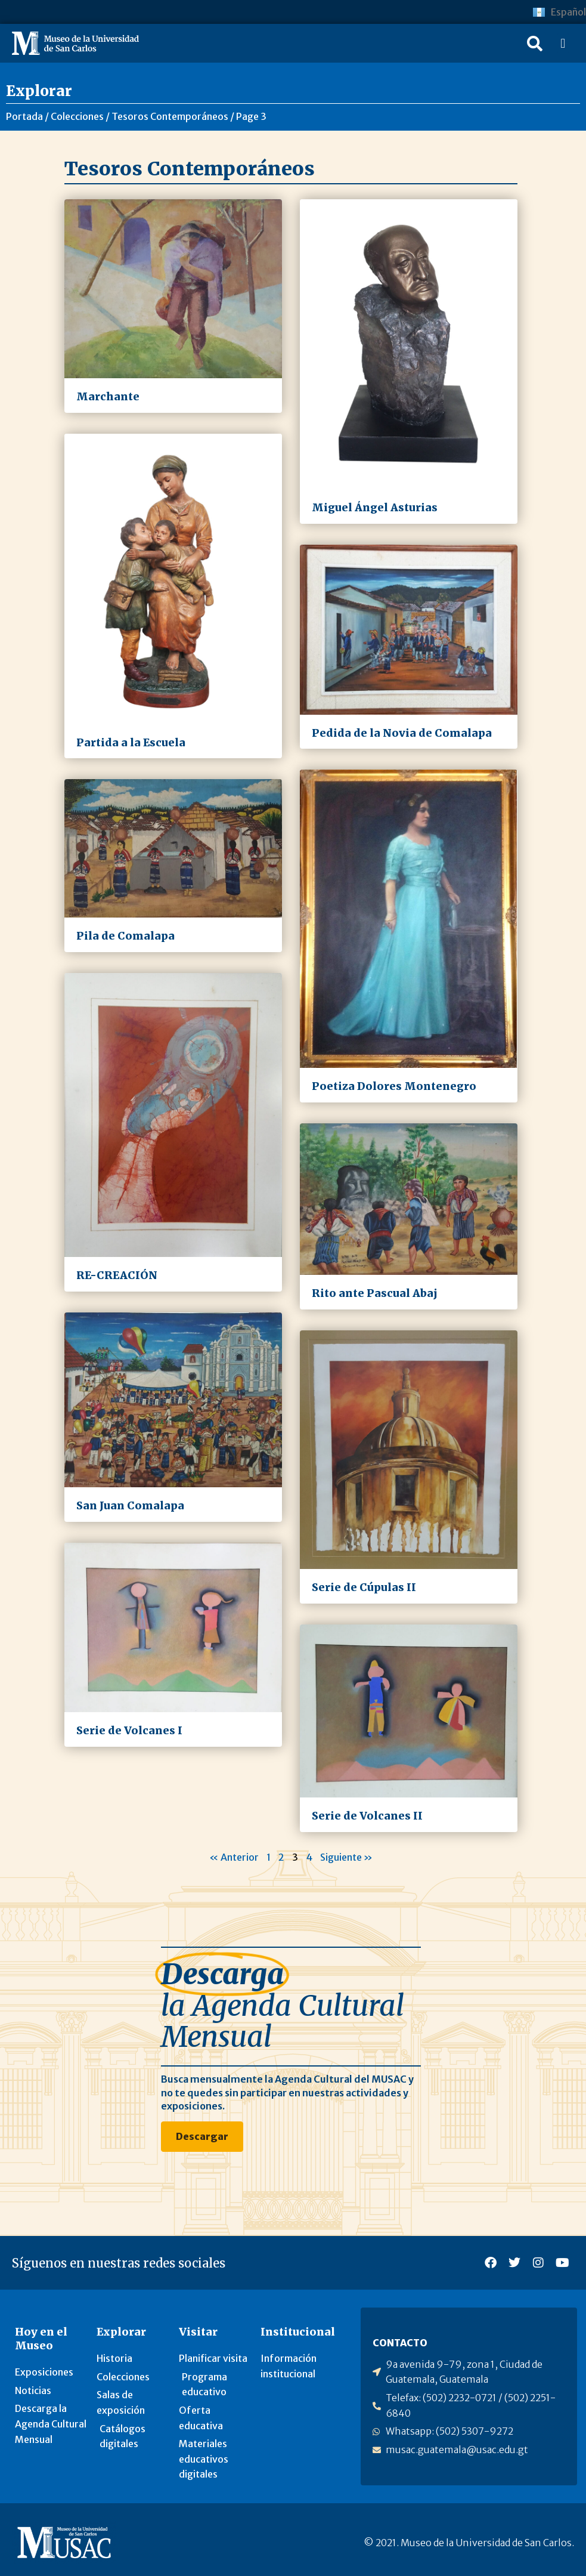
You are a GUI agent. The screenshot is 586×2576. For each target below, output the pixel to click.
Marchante (107, 396)
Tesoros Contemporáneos (169, 116)
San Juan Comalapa (130, 1505)
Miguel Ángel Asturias (375, 507)
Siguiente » (346, 1857)
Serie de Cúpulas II (364, 1587)
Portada (24, 116)
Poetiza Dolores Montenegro (394, 1086)
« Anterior (234, 1857)
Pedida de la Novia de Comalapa (402, 733)
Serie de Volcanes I (129, 1730)
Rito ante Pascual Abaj (375, 1293)
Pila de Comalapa (125, 936)
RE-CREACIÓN (116, 1275)
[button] (534, 43)
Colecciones (77, 116)
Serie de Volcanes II (367, 1816)
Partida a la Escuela (130, 742)
